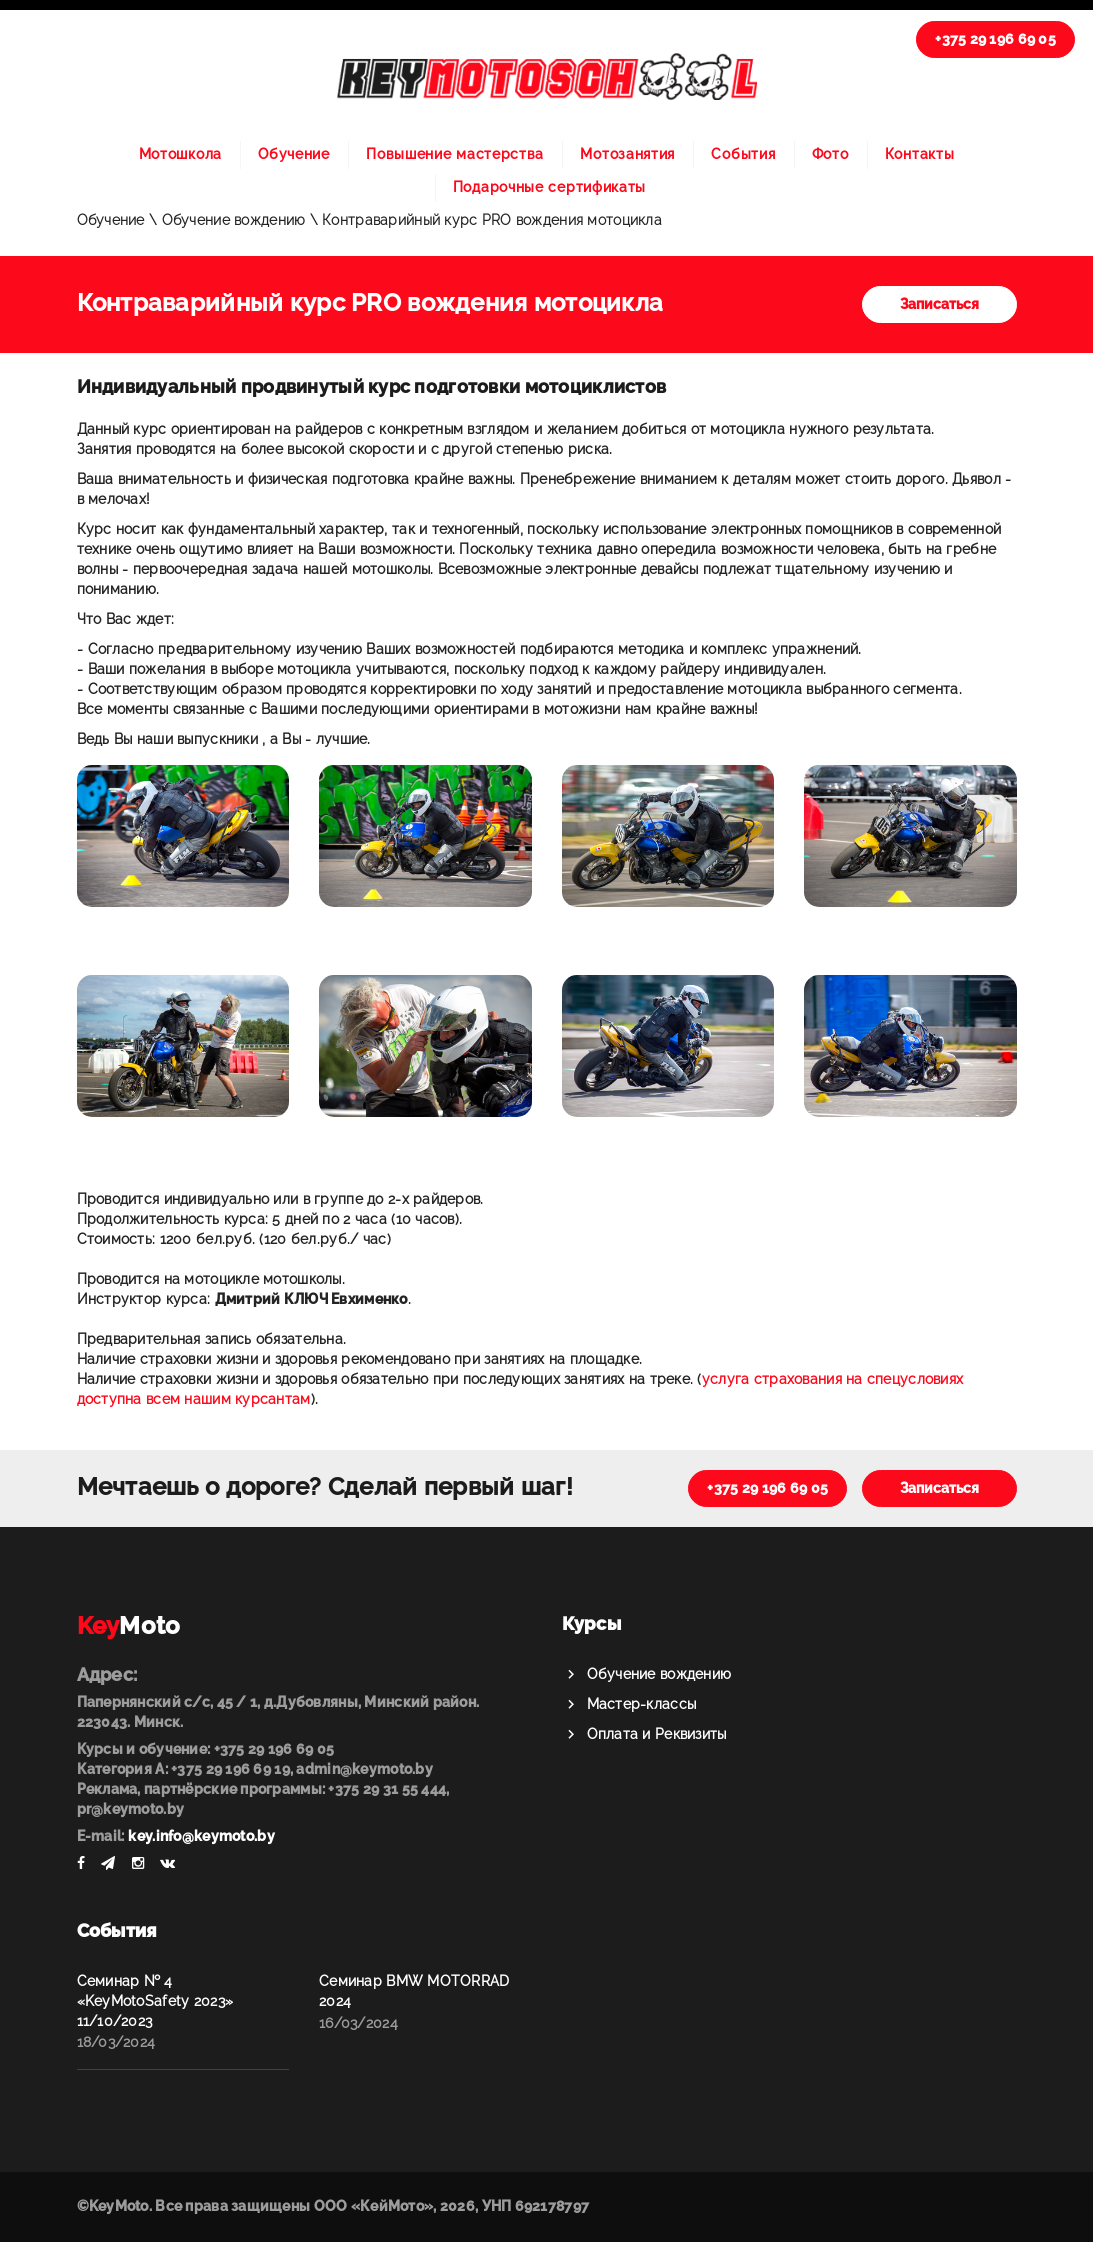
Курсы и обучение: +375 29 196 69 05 (206, 1749)
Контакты (920, 154)
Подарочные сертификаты (549, 187)
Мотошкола (180, 154)
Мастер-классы (642, 1704)
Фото (830, 154)
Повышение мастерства (455, 154)
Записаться (939, 304)
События (743, 154)
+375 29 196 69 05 (995, 39)
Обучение (294, 154)
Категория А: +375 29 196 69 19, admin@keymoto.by (255, 1769)
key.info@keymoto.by (201, 1836)
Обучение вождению (659, 1674)
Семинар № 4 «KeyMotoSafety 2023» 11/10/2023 (155, 2001)
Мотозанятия (627, 154)
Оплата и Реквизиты (657, 1734)
